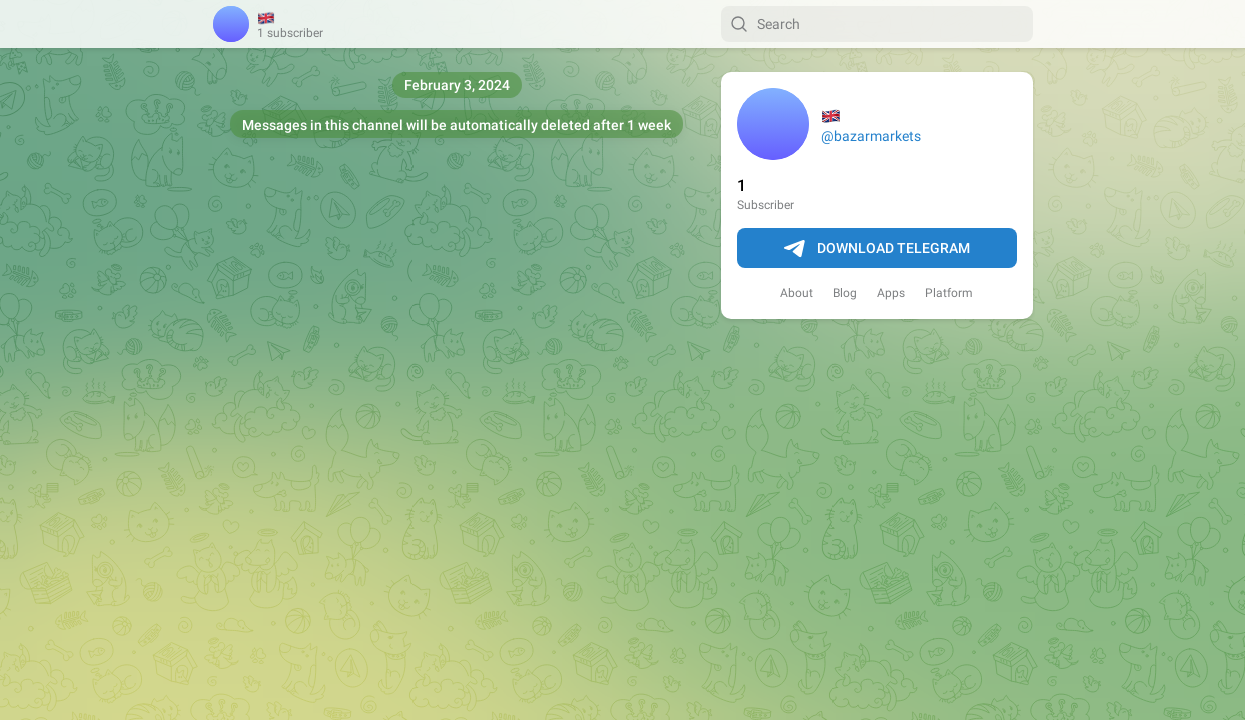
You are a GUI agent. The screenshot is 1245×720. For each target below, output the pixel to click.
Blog (845, 293)
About (796, 293)
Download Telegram (877, 249)
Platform (949, 293)
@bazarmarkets (871, 136)
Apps (891, 293)
